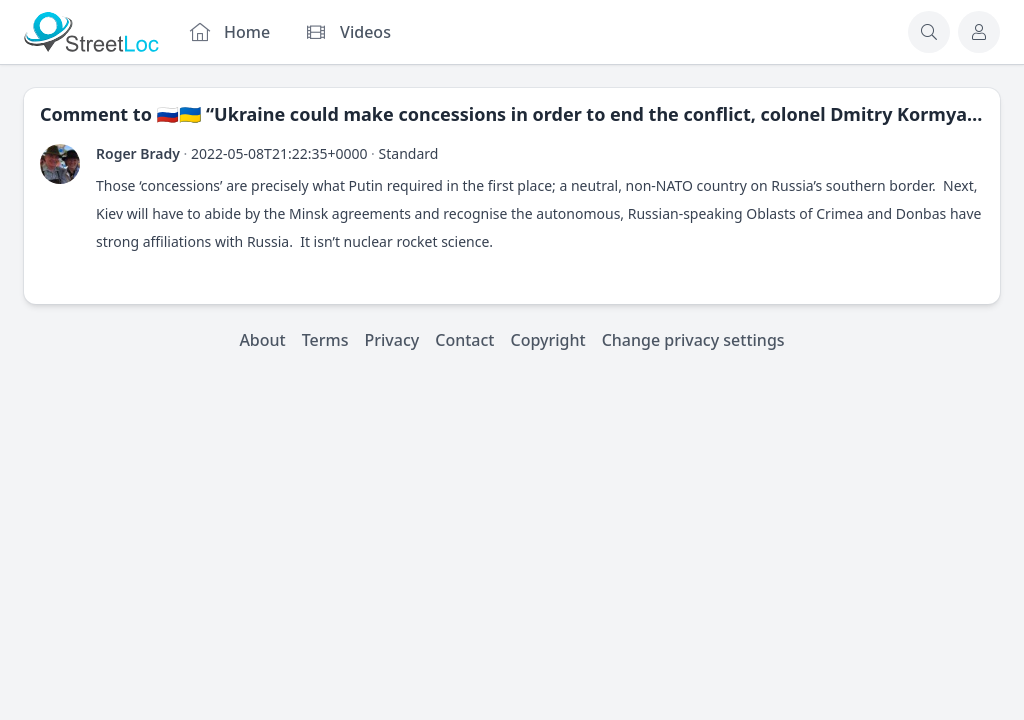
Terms (325, 340)
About (262, 340)
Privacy (392, 340)
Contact (464, 340)
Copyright (547, 340)
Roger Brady (138, 153)
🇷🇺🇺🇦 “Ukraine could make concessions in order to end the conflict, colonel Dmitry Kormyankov (584, 114)
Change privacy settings (693, 340)
